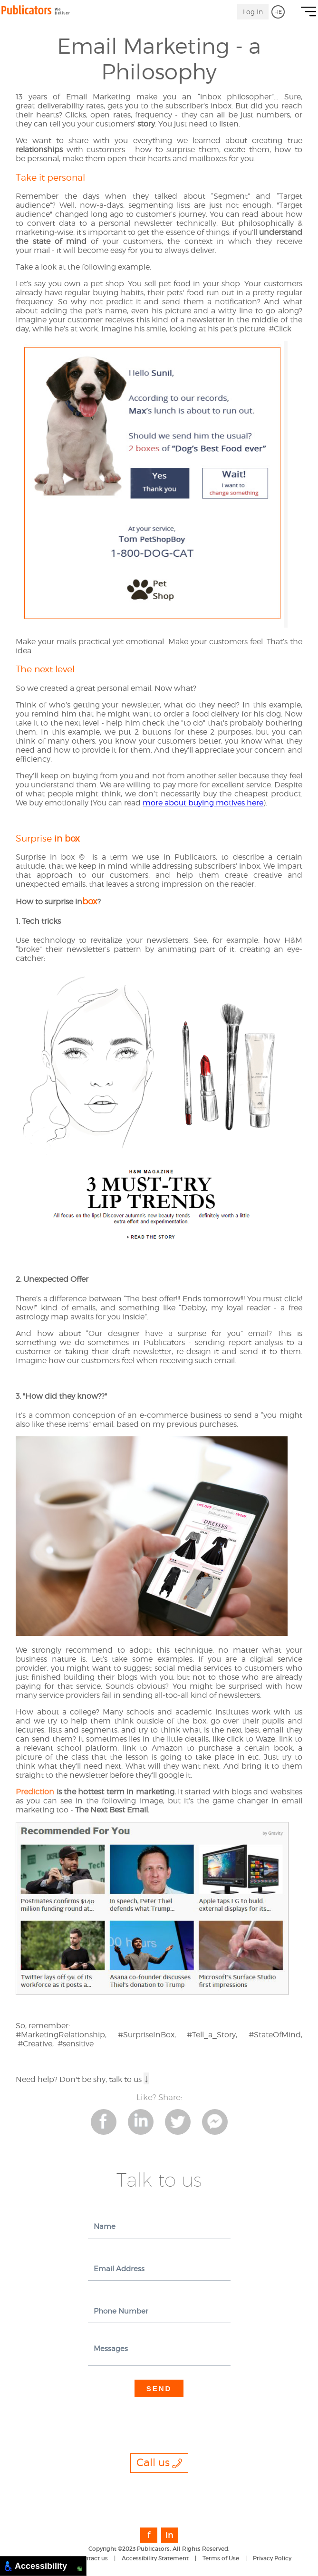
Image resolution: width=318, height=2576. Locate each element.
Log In (253, 12)
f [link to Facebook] (148, 2535)
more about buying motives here (203, 802)
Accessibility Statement (155, 2558)
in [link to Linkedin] (169, 2535)
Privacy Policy (272, 2558)
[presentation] (160, 2415)
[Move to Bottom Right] (79, 2569)
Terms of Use (220, 2558)
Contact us (92, 2558)
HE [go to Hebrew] (278, 12)
